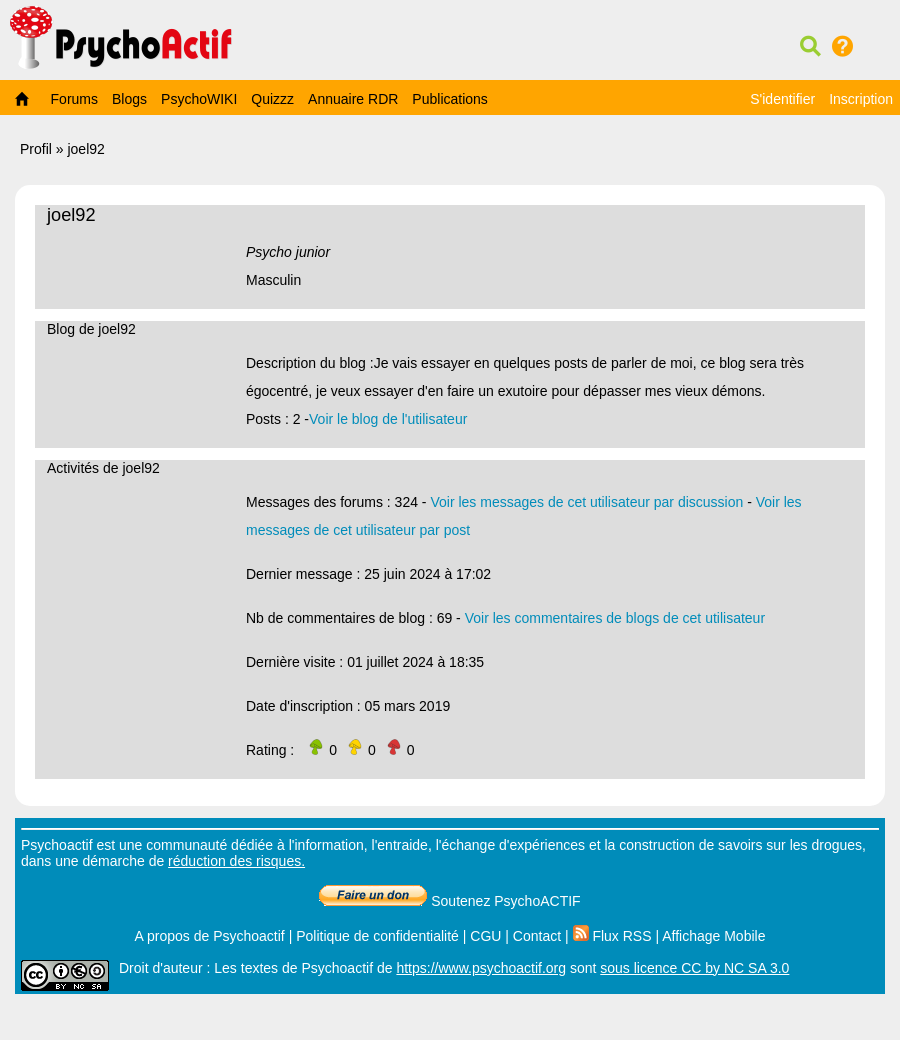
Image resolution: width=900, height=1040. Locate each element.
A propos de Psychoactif (210, 936)
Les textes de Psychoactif (293, 968)
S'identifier (782, 99)
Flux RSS (612, 936)
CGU (485, 936)
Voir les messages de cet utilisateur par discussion (586, 502)
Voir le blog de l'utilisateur (388, 419)
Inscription (861, 99)
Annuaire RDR (353, 99)
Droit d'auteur (161, 968)
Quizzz (272, 99)
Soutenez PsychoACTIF (449, 901)
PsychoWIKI (199, 99)
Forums (74, 99)
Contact (537, 936)
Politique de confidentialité (377, 936)
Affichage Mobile (713, 936)
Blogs (129, 99)
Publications (450, 99)
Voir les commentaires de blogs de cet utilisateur (615, 618)
